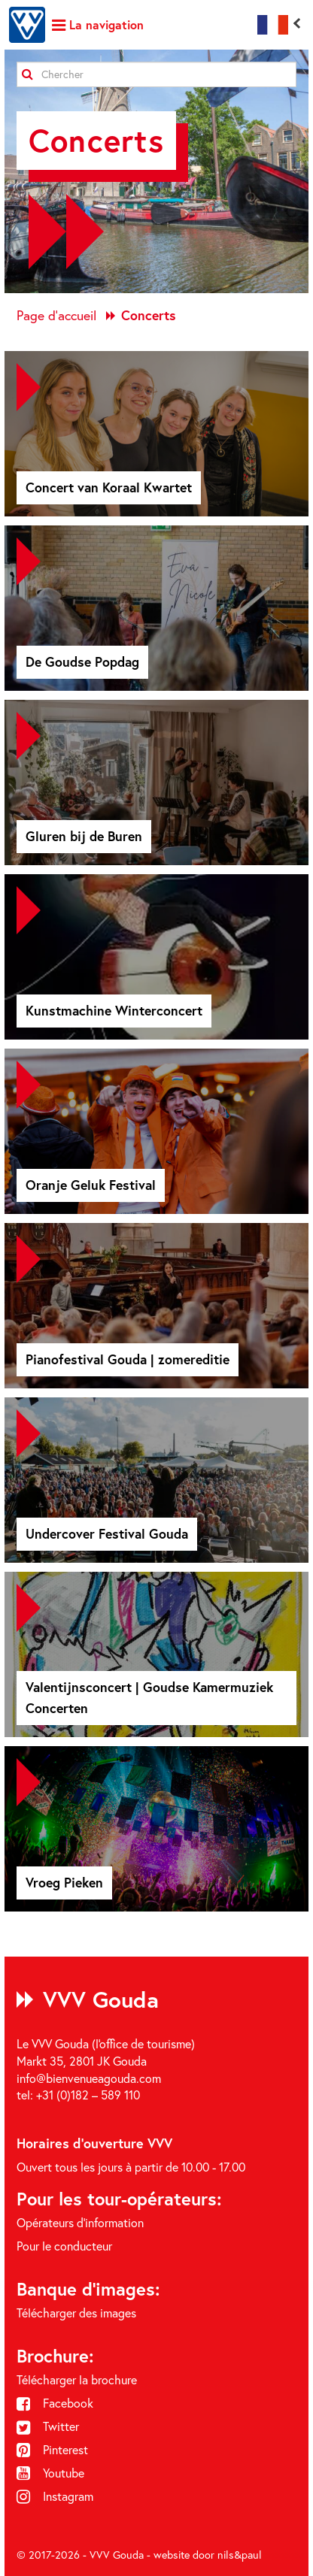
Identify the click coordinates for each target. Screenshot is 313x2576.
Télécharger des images (76, 2312)
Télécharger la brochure (77, 2379)
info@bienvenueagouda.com (89, 2078)
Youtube (50, 2473)
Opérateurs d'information (80, 2222)
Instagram (55, 2496)
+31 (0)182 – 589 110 (88, 2094)
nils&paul (239, 2555)
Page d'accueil (56, 315)
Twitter (48, 2426)
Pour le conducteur (64, 2246)
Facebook (55, 2403)
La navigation (98, 24)
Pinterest (52, 2449)
